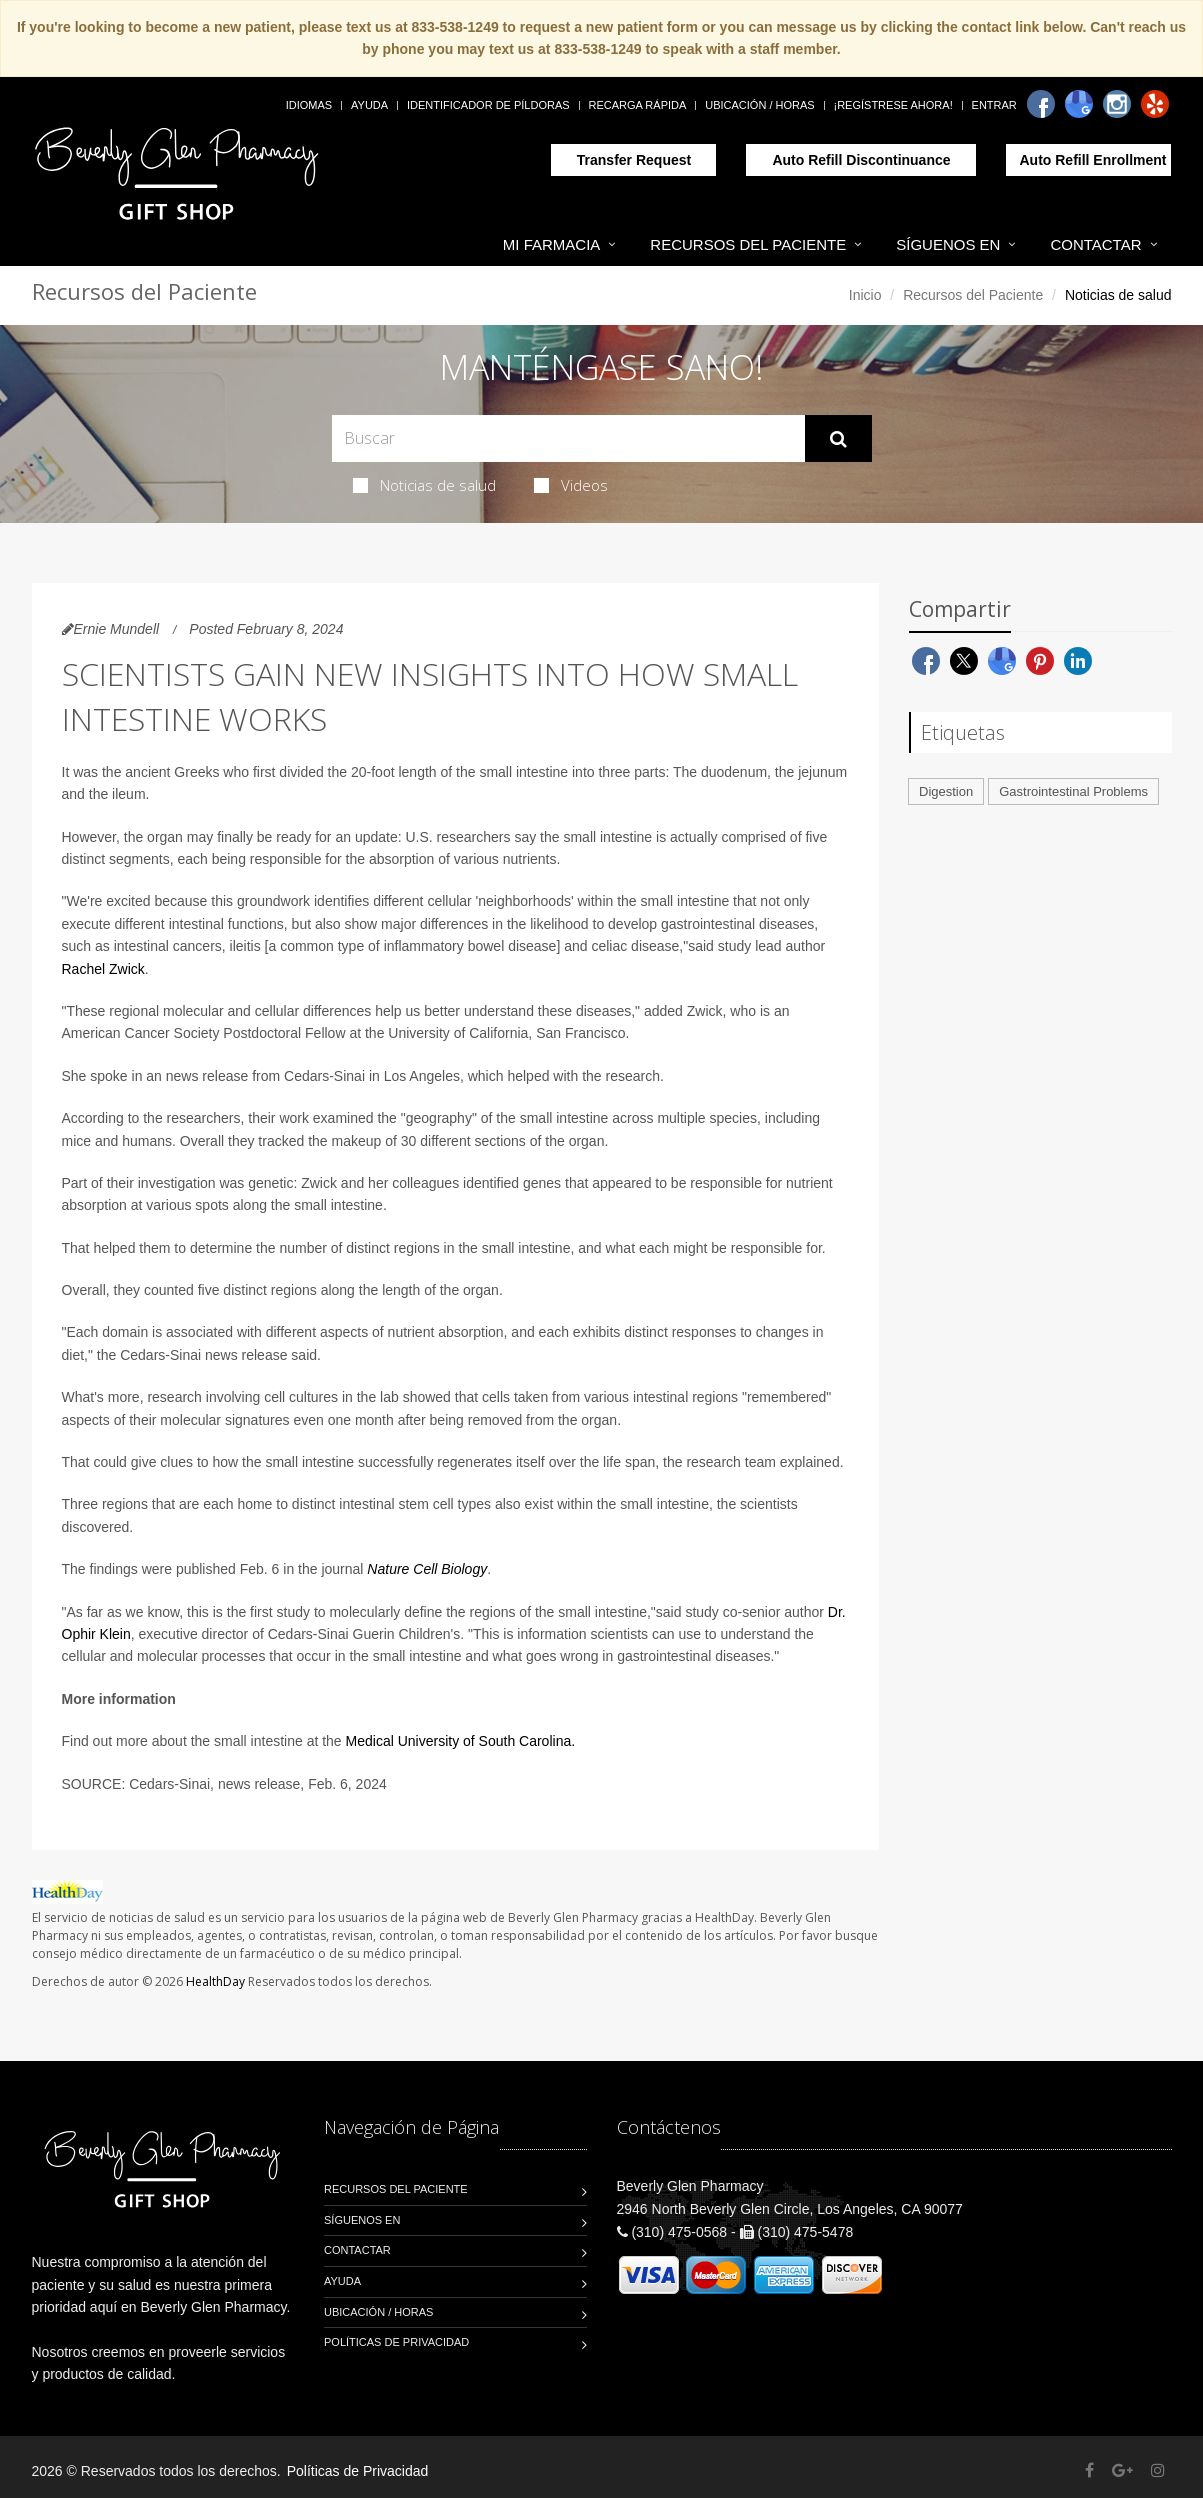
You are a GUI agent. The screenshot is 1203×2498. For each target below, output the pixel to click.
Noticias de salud (424, 485)
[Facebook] (1041, 104)
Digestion (946, 791)
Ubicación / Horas (759, 105)
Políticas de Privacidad (396, 2342)
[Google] (1079, 104)
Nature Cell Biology (427, 1569)
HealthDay (215, 1981)
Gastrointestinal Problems (1073, 791)
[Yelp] (1155, 104)
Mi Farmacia (552, 244)
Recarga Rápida (638, 105)
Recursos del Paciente (748, 244)
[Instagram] (1117, 104)
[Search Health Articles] (568, 438)
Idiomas (309, 105)
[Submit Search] (838, 439)
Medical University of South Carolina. (461, 1741)
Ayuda (369, 105)
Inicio (865, 295)
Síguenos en (948, 244)
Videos (571, 485)
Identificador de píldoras (488, 105)
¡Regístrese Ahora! (893, 105)
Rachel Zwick (103, 969)
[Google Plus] (1122, 2470)
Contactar (1095, 244)
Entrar (994, 105)
